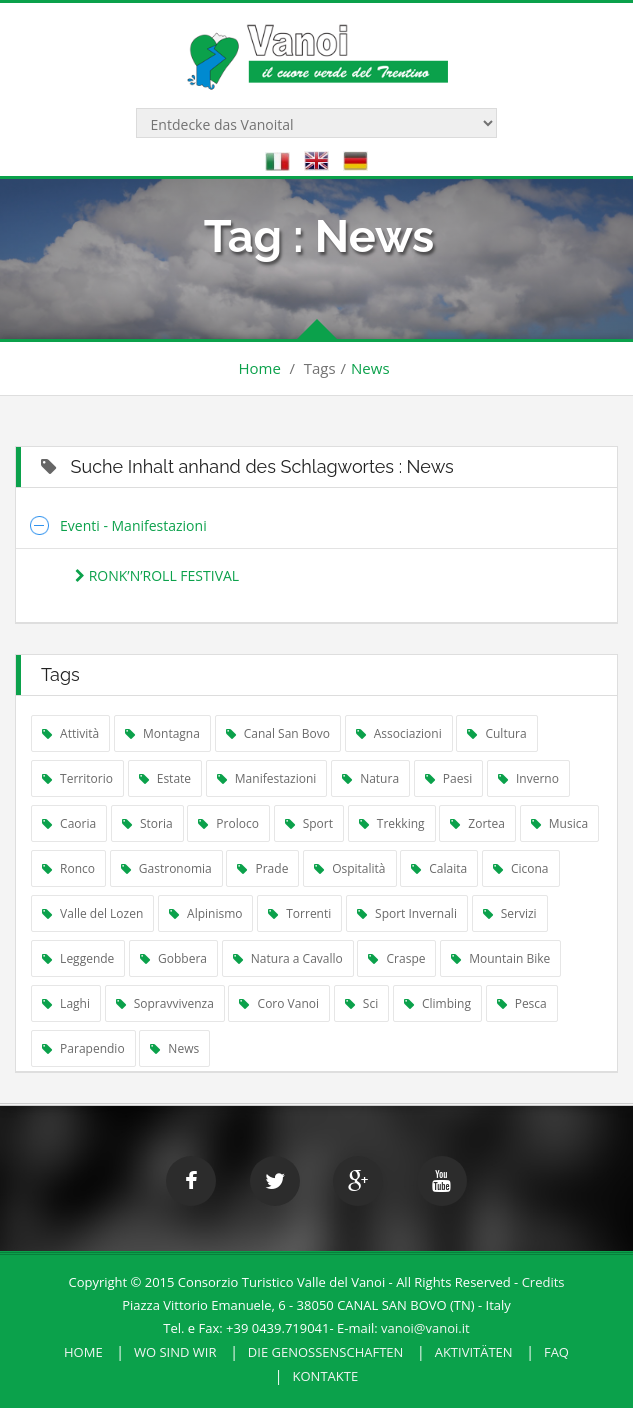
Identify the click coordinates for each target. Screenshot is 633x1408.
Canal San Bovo (278, 733)
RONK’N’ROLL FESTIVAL (157, 575)
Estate (165, 778)
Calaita (439, 868)
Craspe (396, 958)
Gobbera (173, 958)
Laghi (66, 1003)
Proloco (228, 823)
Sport (309, 823)
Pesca (522, 1003)
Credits (543, 1282)
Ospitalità (350, 868)
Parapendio (83, 1048)
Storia (147, 823)
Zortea (477, 823)
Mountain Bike (500, 958)
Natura (370, 778)
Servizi (510, 913)
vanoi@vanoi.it (425, 1328)
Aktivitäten (474, 1352)
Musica (559, 823)
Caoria (69, 823)
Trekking (392, 823)
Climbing (437, 1003)
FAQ (556, 1352)
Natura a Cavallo (288, 958)
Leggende (78, 958)
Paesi (449, 778)
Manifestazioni (267, 778)
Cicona (521, 868)
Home (259, 368)
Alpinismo (206, 913)
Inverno (528, 778)
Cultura (496, 733)
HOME (83, 1352)
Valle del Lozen (92, 913)
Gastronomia (166, 868)
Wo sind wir (175, 1352)
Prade (262, 868)
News (370, 368)
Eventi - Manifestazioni (133, 525)
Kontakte (326, 1376)
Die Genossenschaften (326, 1352)
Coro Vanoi (279, 1003)
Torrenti (299, 913)
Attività (70, 733)
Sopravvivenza (165, 1003)
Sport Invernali (407, 913)
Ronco (68, 868)
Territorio (77, 778)
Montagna (162, 733)
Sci (361, 1003)
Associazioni (399, 733)
